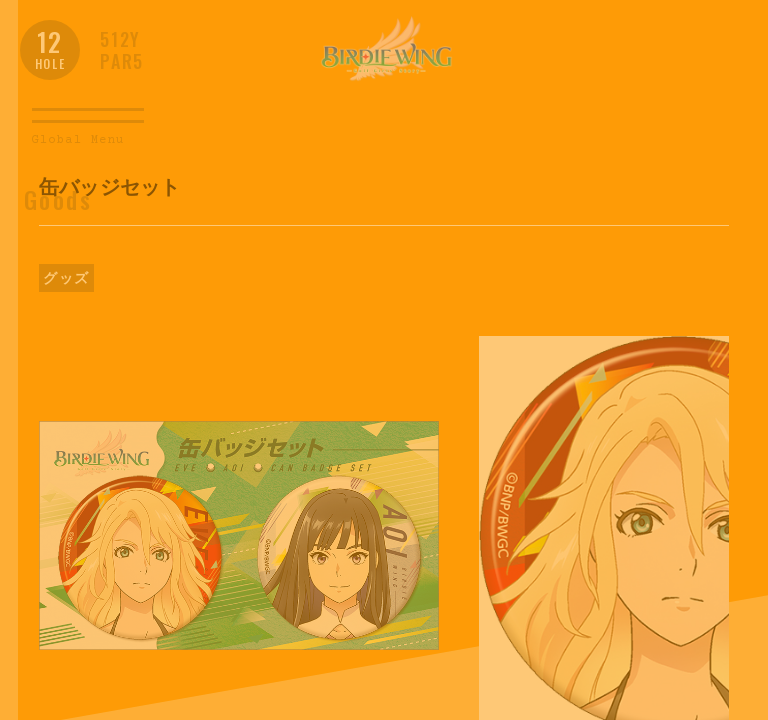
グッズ (66, 278)
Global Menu (78, 140)
